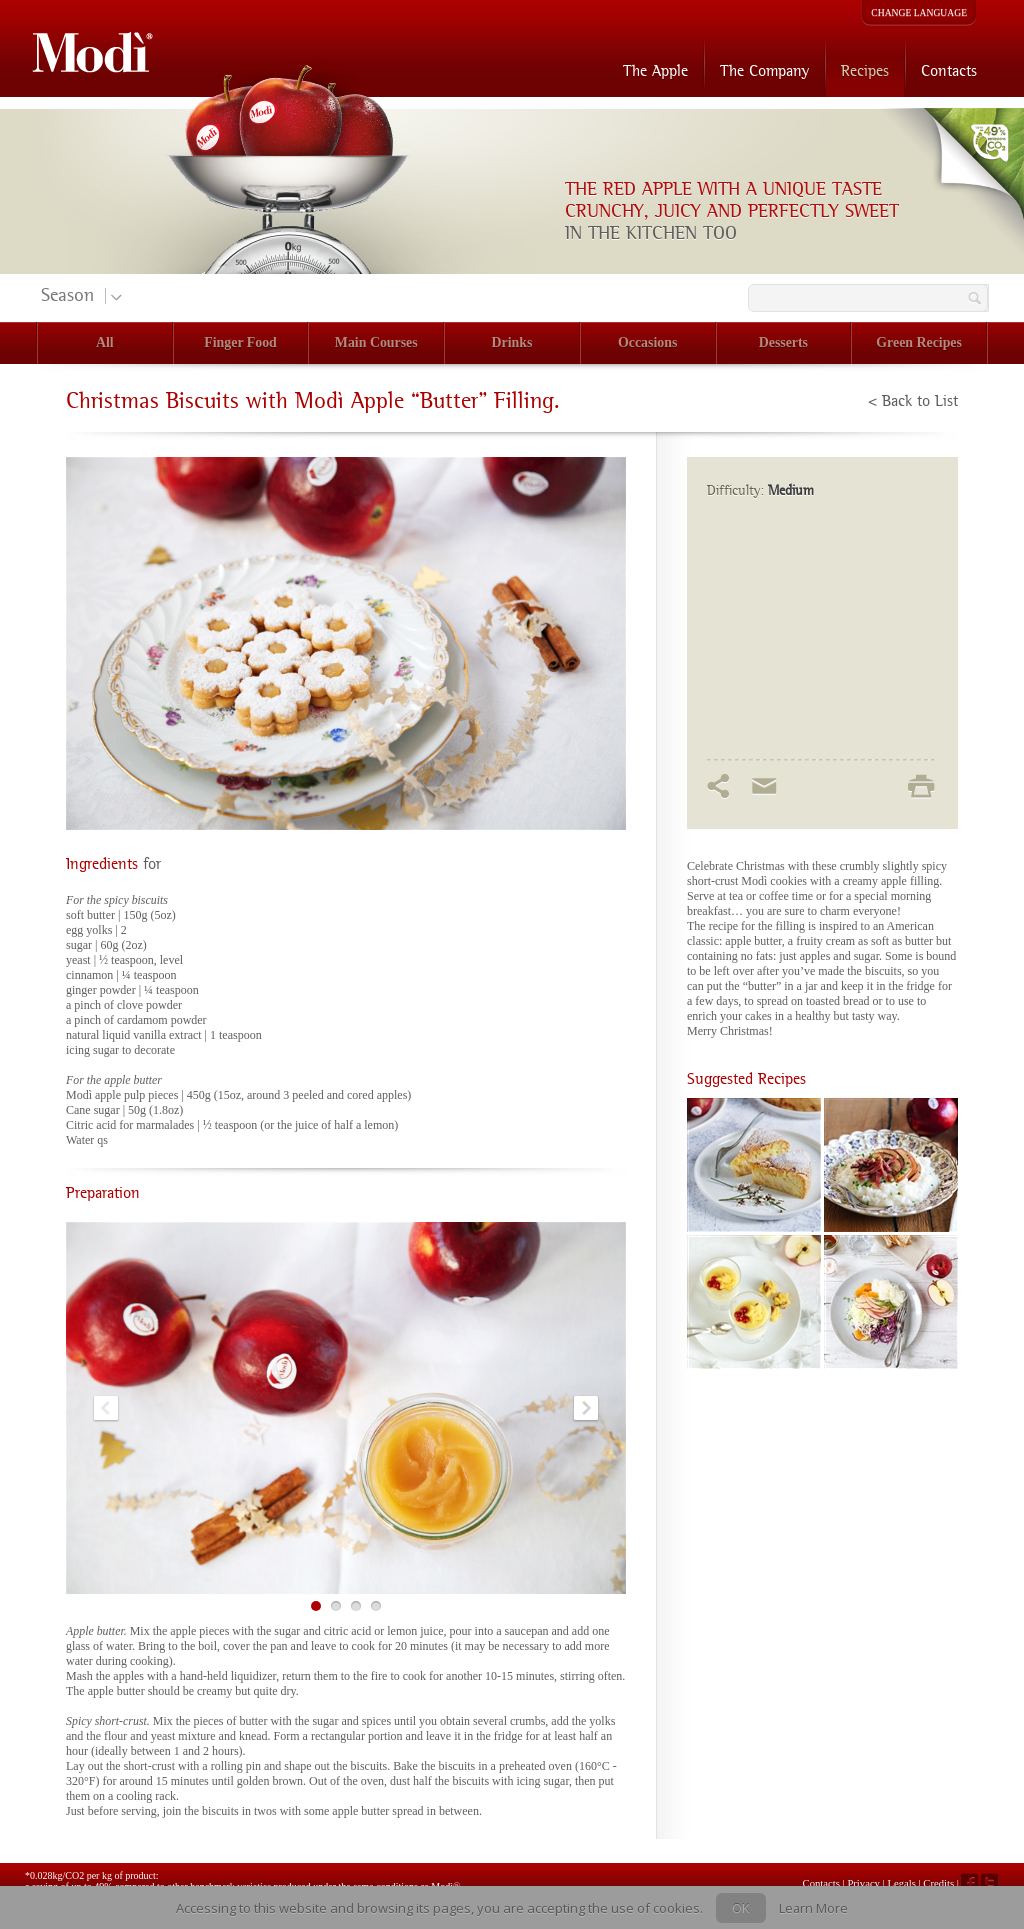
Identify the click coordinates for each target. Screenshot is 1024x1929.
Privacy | (867, 1883)
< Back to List (913, 400)
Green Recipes (919, 342)
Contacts (949, 70)
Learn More (813, 1908)
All (105, 342)
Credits (938, 1883)
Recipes (865, 70)
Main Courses (376, 342)
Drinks (512, 342)
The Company (764, 70)
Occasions (647, 342)
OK (741, 1908)
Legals (902, 1883)
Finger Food (240, 342)
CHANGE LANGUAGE (919, 12)
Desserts (783, 342)
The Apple (655, 70)
